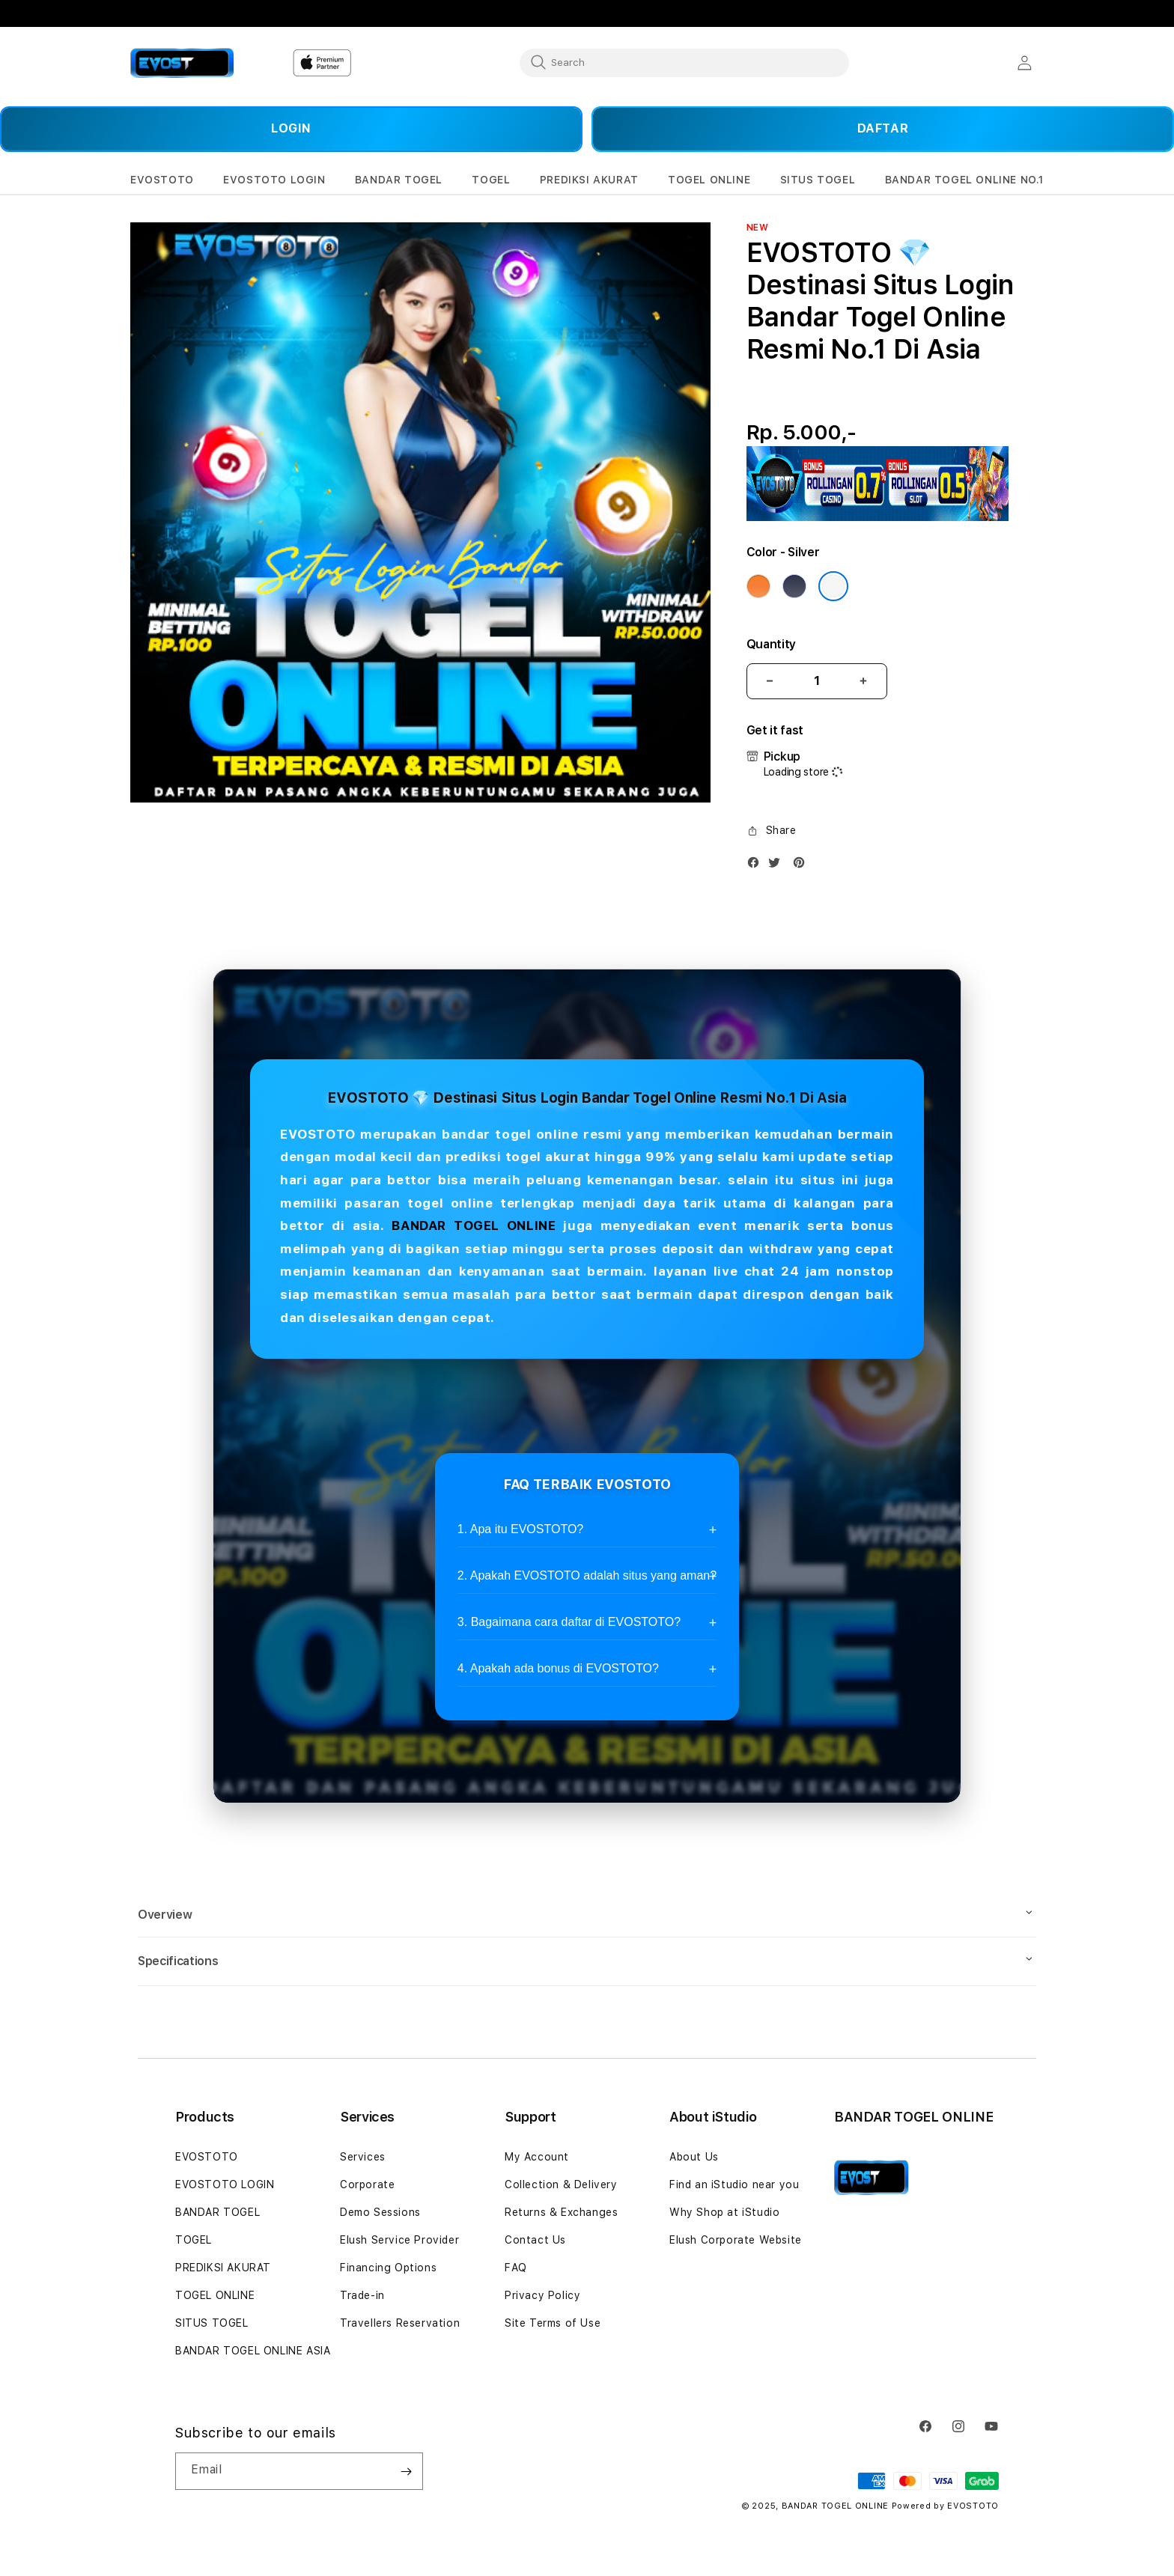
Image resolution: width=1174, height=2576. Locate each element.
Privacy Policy (542, 2295)
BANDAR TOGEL (217, 2212)
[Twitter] (777, 866)
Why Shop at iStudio (724, 2212)
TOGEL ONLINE (215, 2295)
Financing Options (388, 2268)
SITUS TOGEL (212, 2323)
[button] (162, 180)
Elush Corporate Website (735, 2240)
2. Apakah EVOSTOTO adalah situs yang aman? (587, 1575)
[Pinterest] (802, 866)
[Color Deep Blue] (794, 586)
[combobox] (684, 62)
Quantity (771, 644)
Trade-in (362, 2295)
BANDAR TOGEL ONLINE (474, 1225)
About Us (694, 2157)
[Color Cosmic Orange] (758, 586)
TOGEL (193, 2240)
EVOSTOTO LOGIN (224, 2184)
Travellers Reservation (400, 2323)
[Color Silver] (833, 586)
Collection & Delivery (561, 2184)
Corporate (367, 2184)
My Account (537, 2157)
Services (363, 2157)
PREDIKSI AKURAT (223, 2268)
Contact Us (535, 2240)
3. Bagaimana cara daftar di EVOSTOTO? (569, 1622)
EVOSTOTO (206, 2157)
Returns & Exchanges (561, 2212)
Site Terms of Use (552, 2323)
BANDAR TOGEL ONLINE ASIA (252, 2351)
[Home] (182, 63)
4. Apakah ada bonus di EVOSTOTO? (558, 1668)
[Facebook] (756, 866)
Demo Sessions (380, 2212)
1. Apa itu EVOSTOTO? (520, 1529)
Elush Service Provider (399, 2240)
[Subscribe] (405, 2471)
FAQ (516, 2268)
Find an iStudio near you (734, 2184)
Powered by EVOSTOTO (945, 2506)
